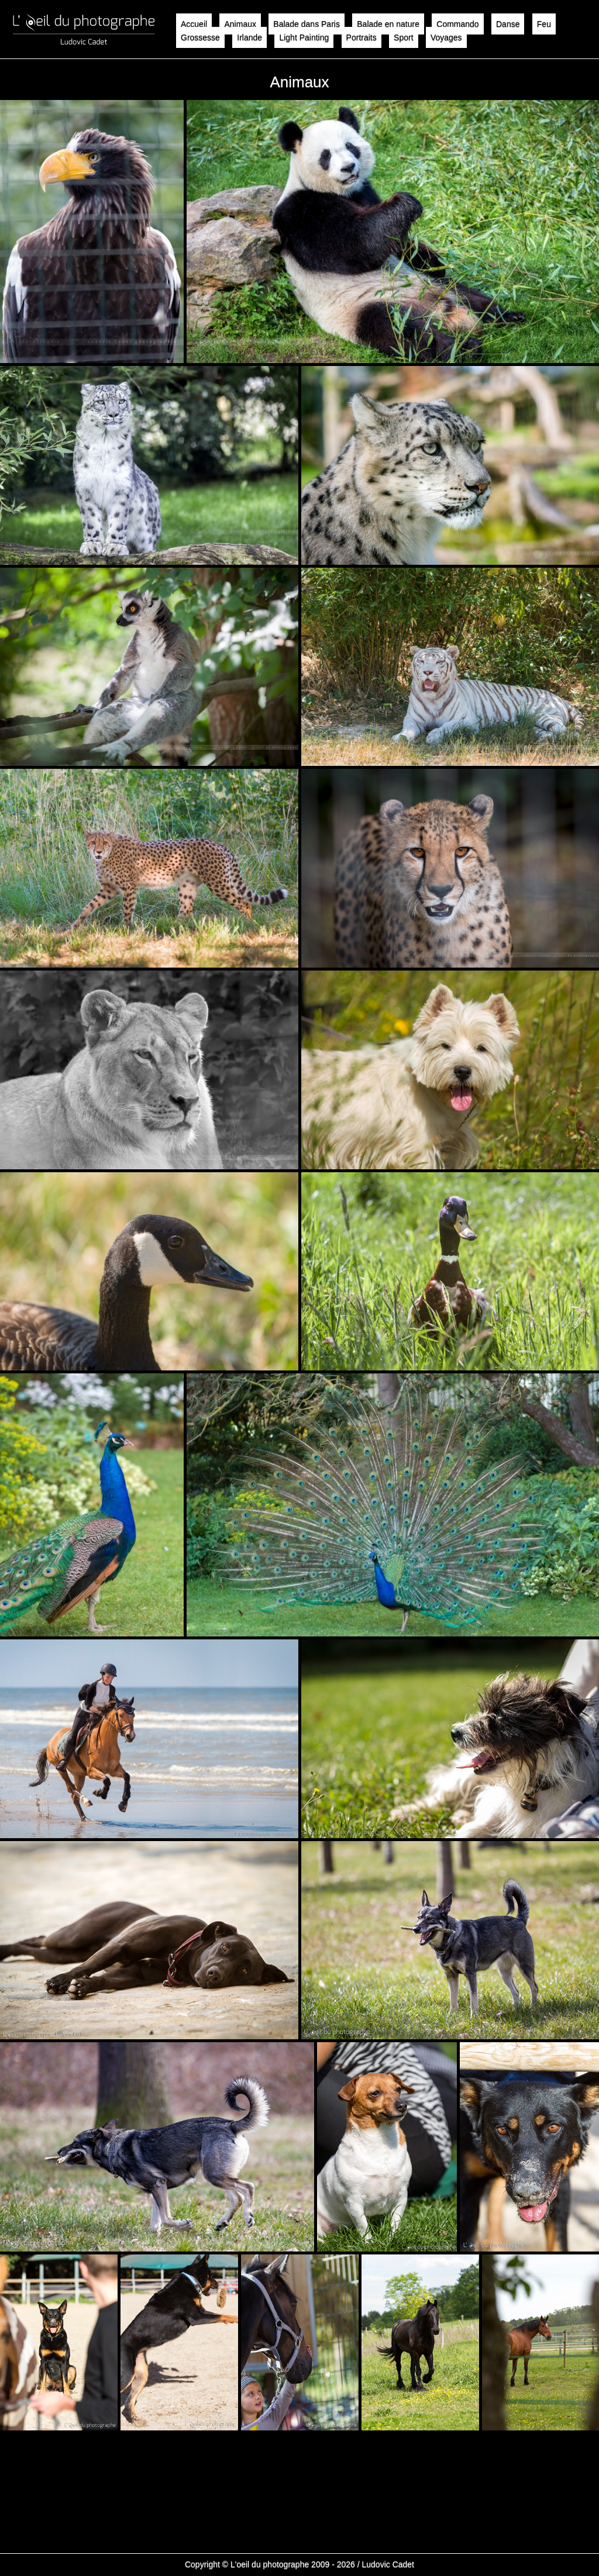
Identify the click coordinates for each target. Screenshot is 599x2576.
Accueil (194, 24)
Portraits (361, 37)
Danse (507, 24)
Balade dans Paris (306, 24)
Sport (403, 37)
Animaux (240, 24)
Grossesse (200, 37)
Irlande (249, 37)
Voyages (446, 37)
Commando (457, 24)
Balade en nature (388, 24)
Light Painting (304, 37)
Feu (544, 24)
